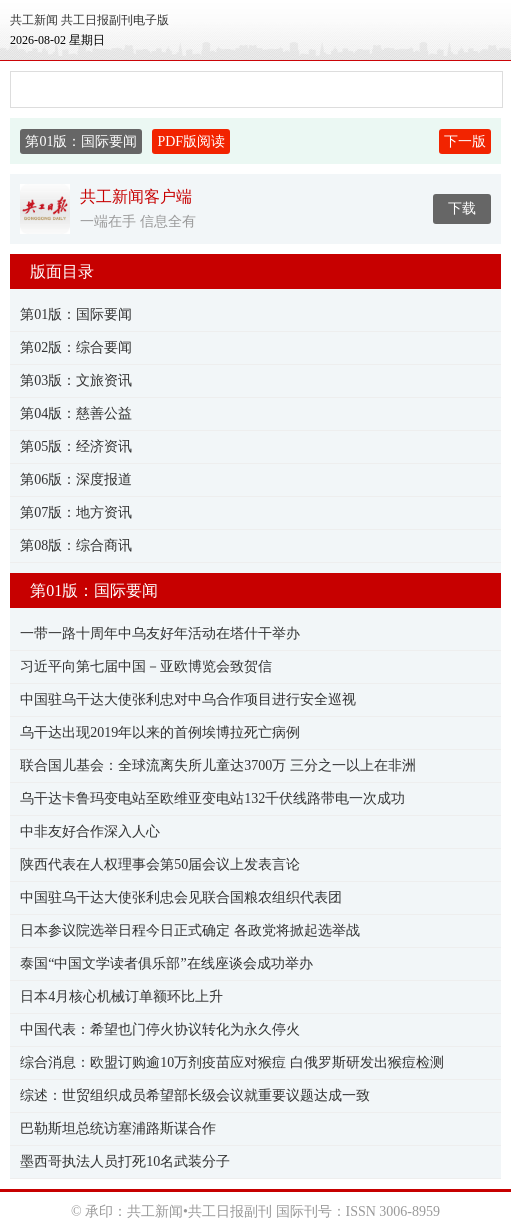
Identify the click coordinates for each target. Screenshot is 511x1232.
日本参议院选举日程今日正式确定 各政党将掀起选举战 (190, 930)
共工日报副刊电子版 (115, 20)
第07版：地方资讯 (76, 512)
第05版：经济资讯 (76, 446)
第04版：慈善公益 (76, 413)
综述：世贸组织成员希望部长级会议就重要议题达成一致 (195, 1095)
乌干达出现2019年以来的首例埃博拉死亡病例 (160, 732)
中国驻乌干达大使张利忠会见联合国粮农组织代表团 (181, 897)
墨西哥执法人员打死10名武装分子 (125, 1161)
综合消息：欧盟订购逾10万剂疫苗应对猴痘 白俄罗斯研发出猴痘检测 (232, 1062)
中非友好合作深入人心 (90, 831)
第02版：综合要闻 (76, 347)
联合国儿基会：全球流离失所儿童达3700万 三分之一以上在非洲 (218, 765)
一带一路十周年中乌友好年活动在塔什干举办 (160, 633)
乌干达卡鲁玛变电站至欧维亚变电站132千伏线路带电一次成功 (212, 798)
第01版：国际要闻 (76, 314)
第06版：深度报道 (76, 479)
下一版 (465, 141)
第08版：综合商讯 (76, 545)
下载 (462, 208)
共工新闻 (34, 20)
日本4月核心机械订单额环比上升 (121, 996)
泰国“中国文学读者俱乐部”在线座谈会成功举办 (166, 963)
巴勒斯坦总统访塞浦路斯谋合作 (118, 1128)
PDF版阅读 (191, 141)
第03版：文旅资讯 (76, 380)
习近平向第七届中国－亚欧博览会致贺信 (146, 666)
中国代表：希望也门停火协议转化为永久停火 (160, 1029)
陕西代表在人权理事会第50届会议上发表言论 (160, 864)
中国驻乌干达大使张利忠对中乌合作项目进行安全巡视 (188, 699)
